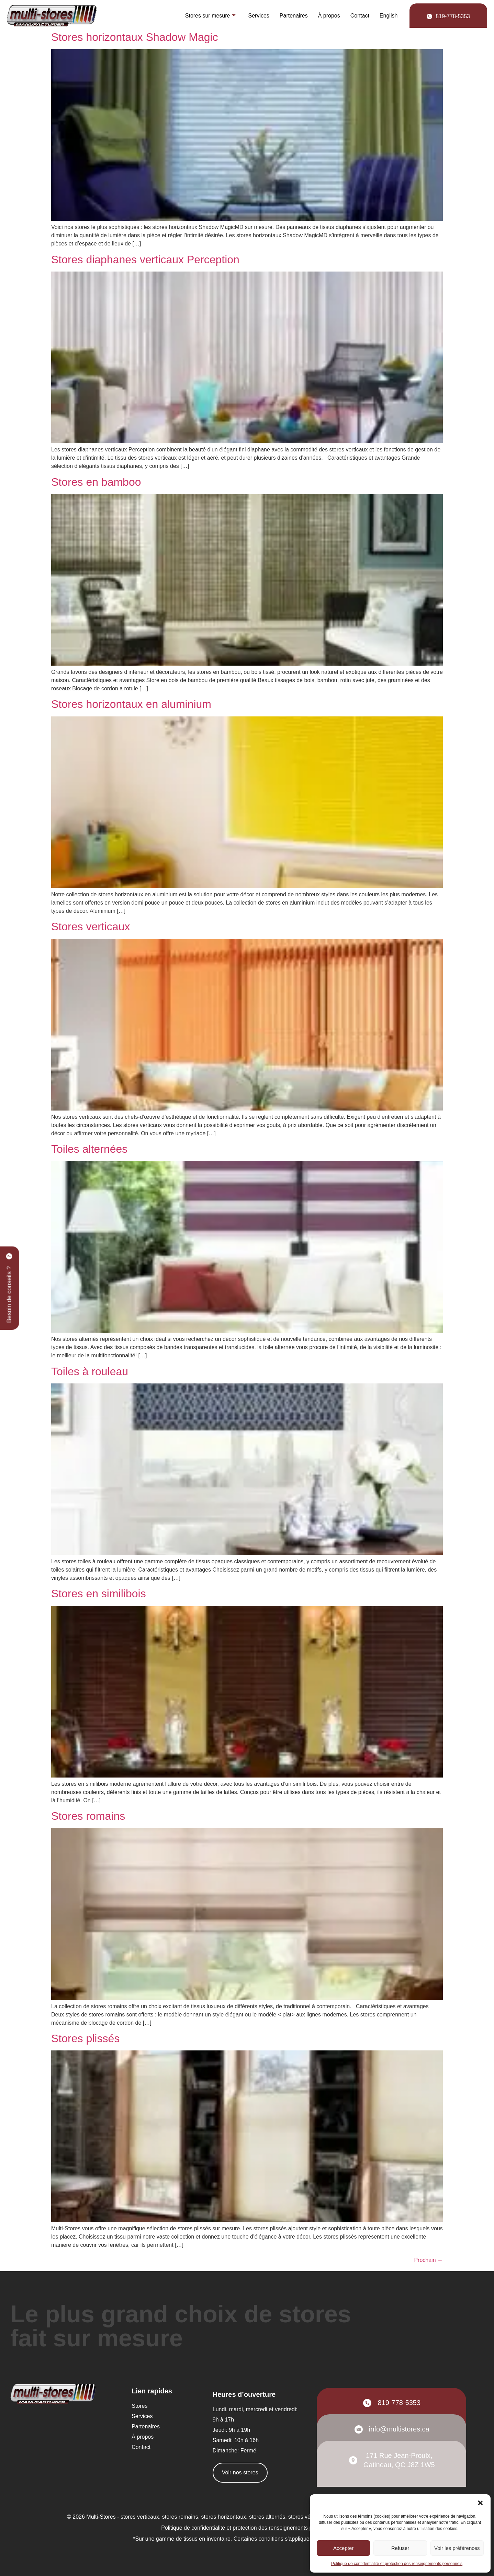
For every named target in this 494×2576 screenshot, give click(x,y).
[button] (480, 2502)
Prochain (428, 2260)
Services (258, 16)
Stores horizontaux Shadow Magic (134, 37)
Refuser (400, 2548)
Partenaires (294, 16)
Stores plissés (85, 2038)
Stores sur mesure (210, 16)
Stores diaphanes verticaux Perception (145, 259)
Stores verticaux (90, 926)
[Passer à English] (388, 16)
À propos (329, 16)
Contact (359, 16)
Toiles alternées (89, 1149)
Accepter (343, 2548)
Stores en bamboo (96, 482)
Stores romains (88, 1816)
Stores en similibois (98, 1593)
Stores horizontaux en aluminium (131, 704)
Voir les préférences (457, 2548)
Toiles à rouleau (89, 1371)
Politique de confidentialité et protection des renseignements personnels (396, 2563)
